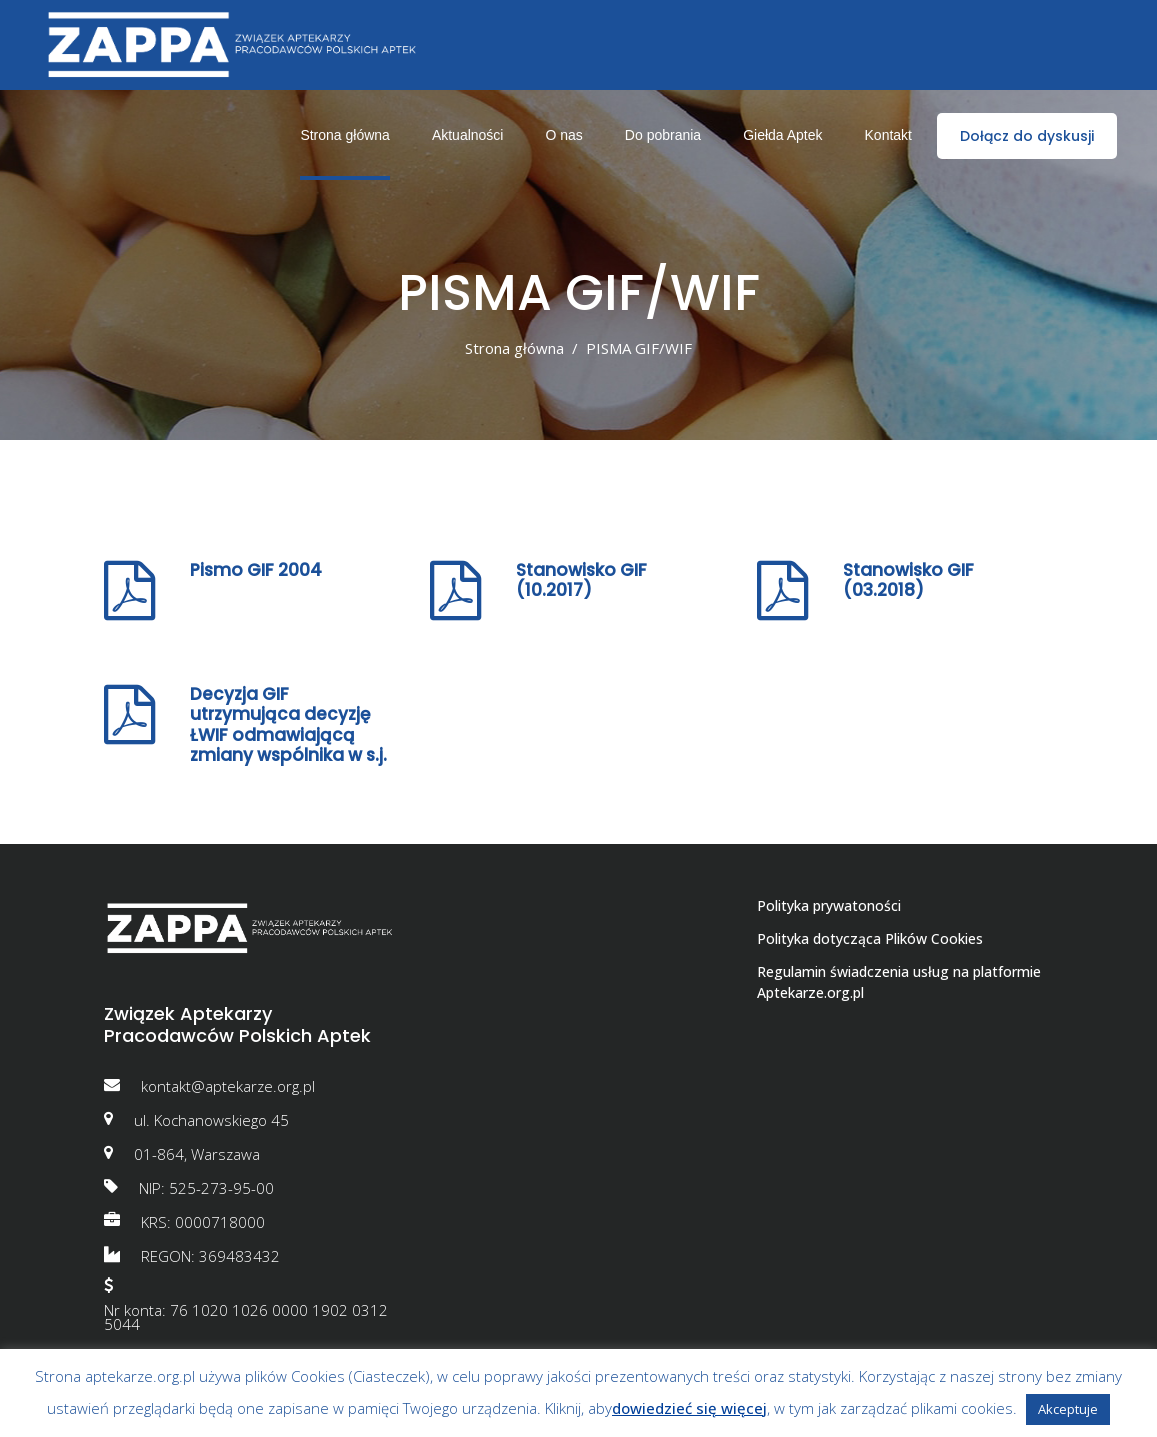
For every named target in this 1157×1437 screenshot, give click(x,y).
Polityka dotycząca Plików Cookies (870, 938)
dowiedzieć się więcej (689, 1408)
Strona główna (514, 348)
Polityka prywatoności (829, 905)
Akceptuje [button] (1068, 1409)
